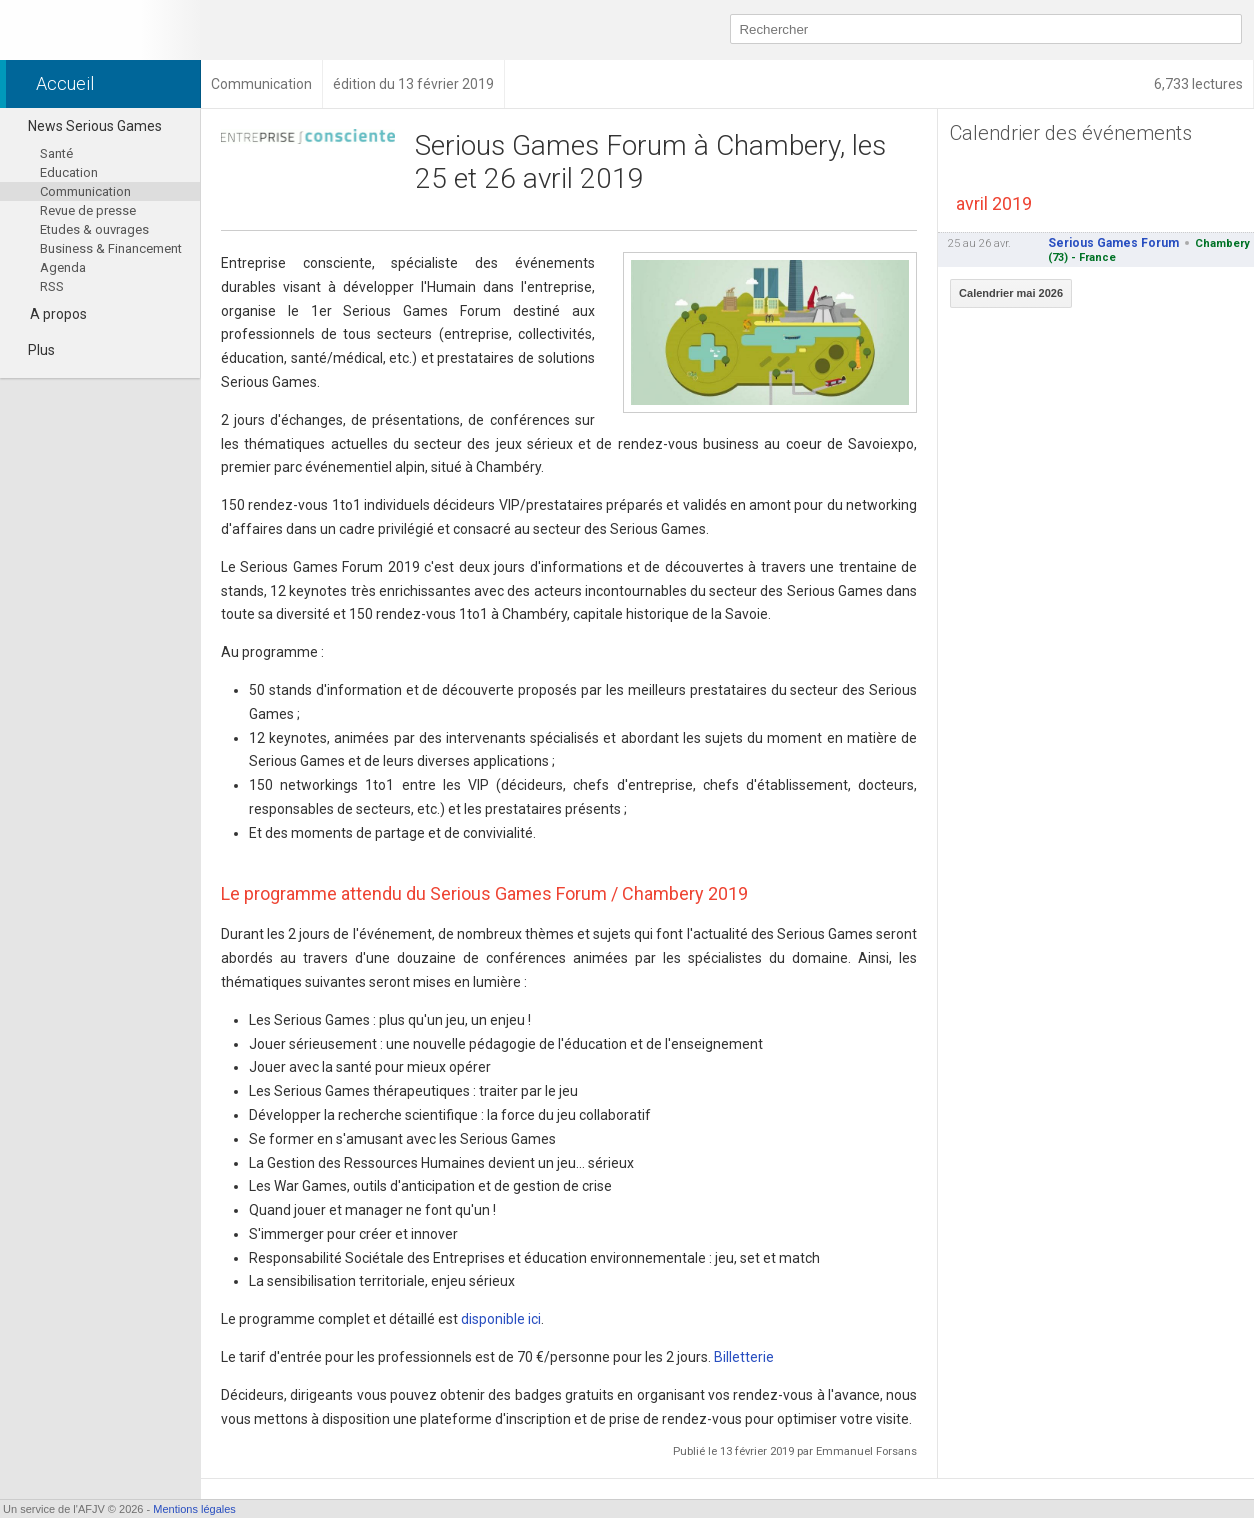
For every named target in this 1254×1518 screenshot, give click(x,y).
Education (69, 172)
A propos (58, 314)
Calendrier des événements (1071, 133)
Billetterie (744, 1357)
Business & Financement (111, 248)
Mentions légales (194, 1509)
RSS (52, 286)
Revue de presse (88, 210)
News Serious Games (86, 126)
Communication (85, 191)
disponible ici (501, 1319)
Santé (56, 153)
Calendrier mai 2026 (1011, 293)
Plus (32, 350)
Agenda (63, 267)
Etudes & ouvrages (94, 229)
